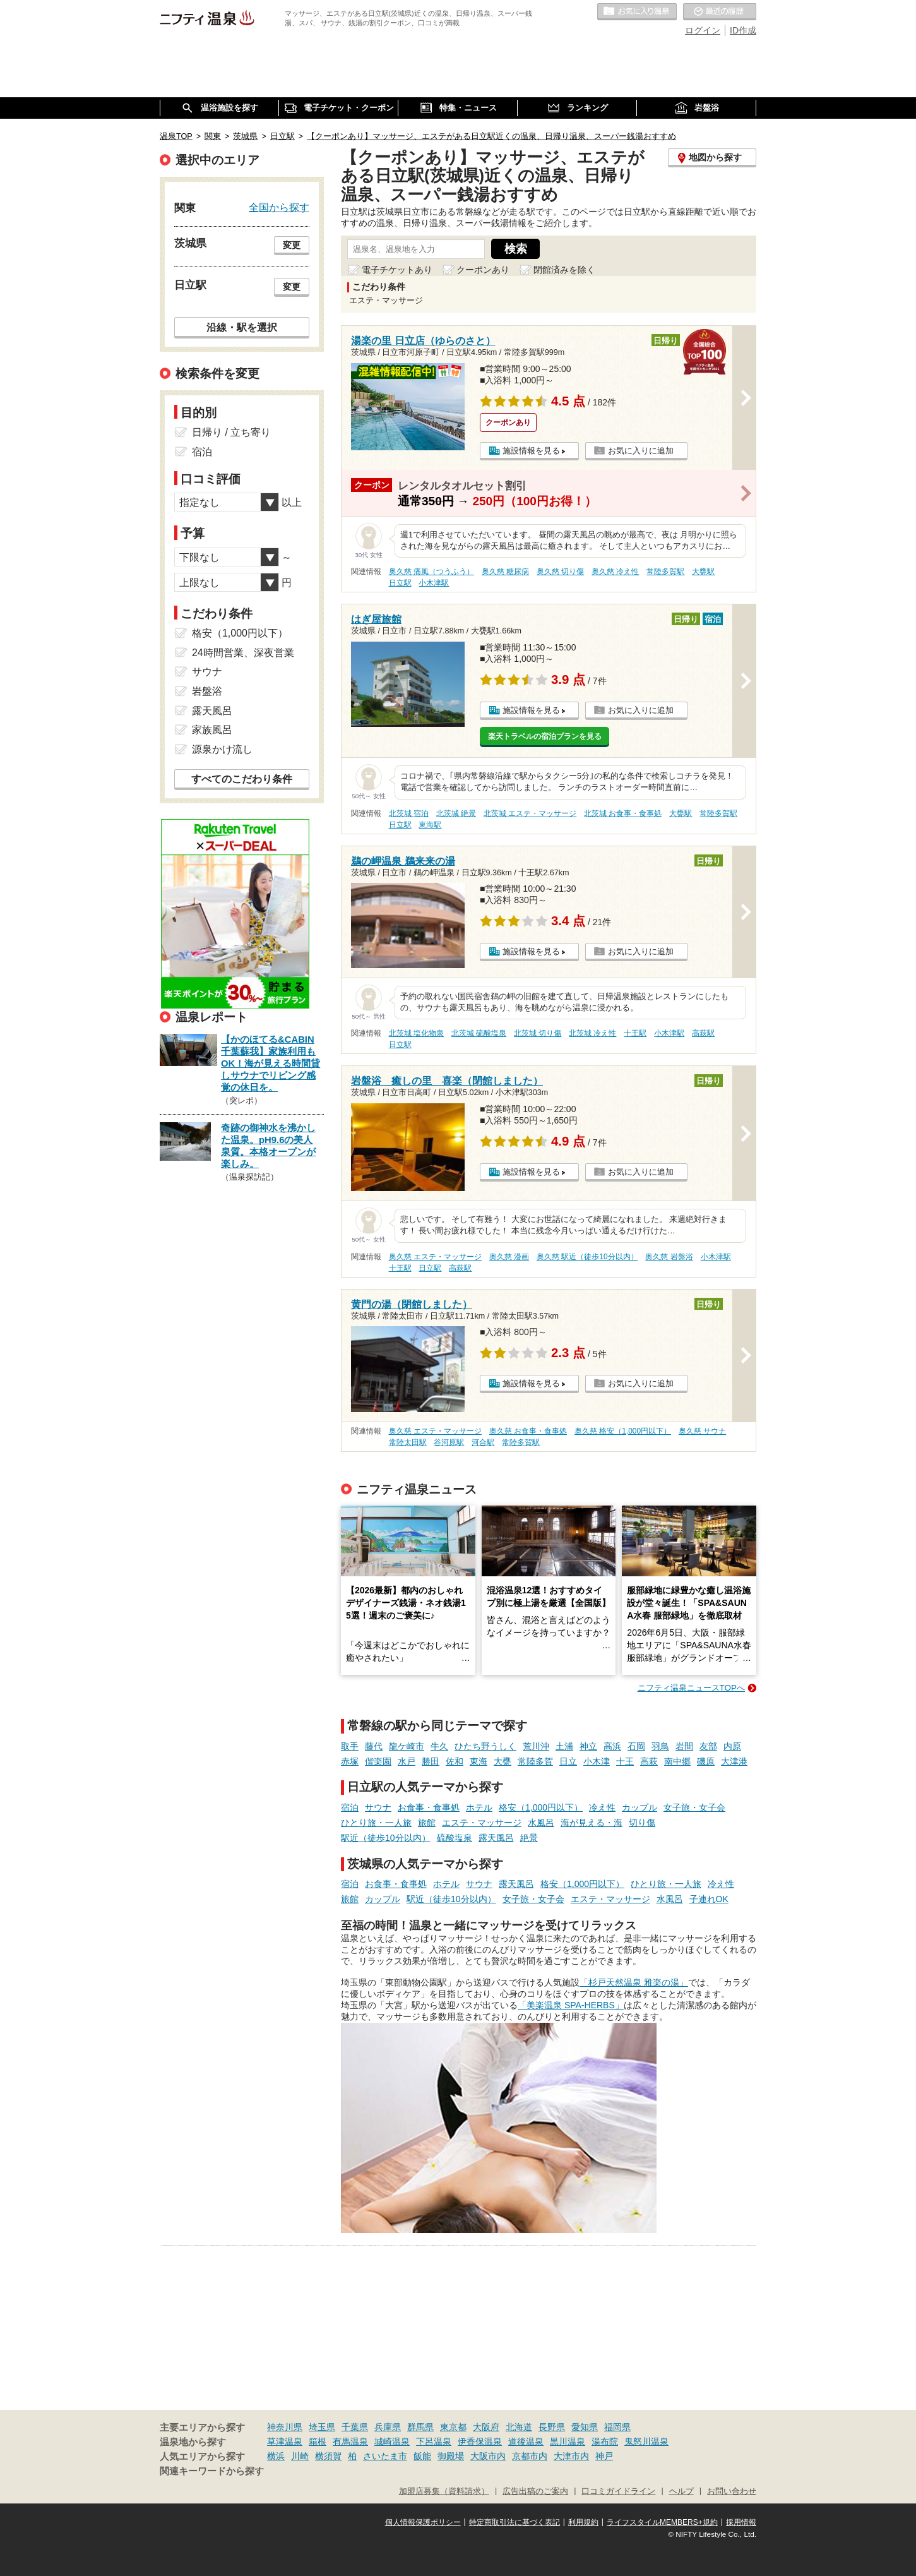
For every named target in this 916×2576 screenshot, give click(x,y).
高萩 (649, 1761)
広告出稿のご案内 (535, 2491)
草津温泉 (284, 2441)
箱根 (317, 2441)
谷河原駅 (449, 1442)
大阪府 (486, 2427)
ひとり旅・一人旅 (376, 1823)
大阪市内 (488, 2456)
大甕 (502, 1761)
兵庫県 (387, 2427)
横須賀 (328, 2456)
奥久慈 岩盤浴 (669, 1256)
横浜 (276, 2456)
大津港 (734, 1761)
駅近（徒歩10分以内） (386, 1838)
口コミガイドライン (618, 2491)
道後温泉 (526, 2441)
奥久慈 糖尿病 (505, 571)
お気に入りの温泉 (637, 12)
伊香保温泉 (480, 2441)
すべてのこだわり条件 (241, 779)
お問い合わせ (731, 2491)
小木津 (596, 1761)
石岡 (636, 1746)
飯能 (422, 2456)
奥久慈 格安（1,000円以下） (622, 1431)
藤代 (374, 1746)
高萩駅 (703, 1033)
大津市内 (571, 2456)
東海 (478, 1761)
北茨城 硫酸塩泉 (478, 1033)
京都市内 (529, 2456)
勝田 (430, 1761)
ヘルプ (681, 2491)
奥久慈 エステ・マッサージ (435, 1256)
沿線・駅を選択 (241, 327)
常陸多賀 (535, 1761)
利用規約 (583, 2522)
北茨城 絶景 (456, 813)
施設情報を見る (531, 450)
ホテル (479, 1807)
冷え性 (602, 1807)
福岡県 (617, 2427)
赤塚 (350, 1761)
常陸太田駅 (408, 1442)
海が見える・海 (591, 1823)
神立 (588, 1746)
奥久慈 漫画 (509, 1256)
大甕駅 (703, 571)
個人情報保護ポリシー (423, 2522)
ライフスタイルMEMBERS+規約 (662, 2522)
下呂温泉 (433, 2441)
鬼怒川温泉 (646, 2441)
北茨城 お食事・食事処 (623, 813)
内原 (732, 1746)
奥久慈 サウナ (702, 1431)
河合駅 (483, 1442)
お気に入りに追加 (641, 450)
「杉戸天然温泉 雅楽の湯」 (634, 1982)
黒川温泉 (567, 2441)
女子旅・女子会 (694, 1807)
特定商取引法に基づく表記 (514, 2522)
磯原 (706, 1761)
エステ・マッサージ (481, 1823)
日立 (568, 1761)
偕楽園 (378, 1761)
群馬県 (420, 2427)
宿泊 (350, 1807)
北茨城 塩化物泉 (416, 1033)
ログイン (702, 30)
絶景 (529, 1838)
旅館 (427, 1823)
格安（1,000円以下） (541, 1807)
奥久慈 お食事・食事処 (528, 1431)
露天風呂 (496, 1838)
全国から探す (279, 207)
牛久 (439, 1746)
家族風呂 (212, 729)
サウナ (378, 1807)
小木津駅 (434, 582)
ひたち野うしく (485, 1746)
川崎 (300, 2456)
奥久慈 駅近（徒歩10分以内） (587, 1256)
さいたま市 (385, 2456)
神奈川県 (284, 2427)
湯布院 (605, 2441)
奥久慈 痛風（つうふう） (431, 571)
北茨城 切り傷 (537, 1033)
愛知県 (584, 2427)
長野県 (551, 2427)
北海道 (519, 2427)
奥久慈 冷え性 (615, 571)
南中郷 (677, 1761)
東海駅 (430, 824)
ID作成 (743, 30)
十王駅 (635, 1033)
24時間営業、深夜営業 (243, 652)
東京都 (453, 2427)
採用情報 (741, 2522)
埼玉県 (322, 2427)
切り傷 (642, 1823)
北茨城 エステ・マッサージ (530, 813)
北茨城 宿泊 (409, 813)
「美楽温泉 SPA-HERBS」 (571, 2005)
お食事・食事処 (429, 1807)
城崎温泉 (392, 2441)
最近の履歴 (719, 12)
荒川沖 (536, 1746)
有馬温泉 (350, 2441)
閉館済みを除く (564, 270)
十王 (625, 1761)
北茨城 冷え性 (592, 1033)
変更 (291, 245)
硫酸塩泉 (454, 1838)
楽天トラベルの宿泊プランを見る (545, 736)
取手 (350, 1746)
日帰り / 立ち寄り (231, 432)
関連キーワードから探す (212, 2471)
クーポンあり (482, 270)
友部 (708, 1746)
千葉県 (355, 2427)
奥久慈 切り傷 (560, 571)
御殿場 (450, 2456)
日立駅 (400, 582)
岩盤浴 (207, 691)
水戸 (406, 1761)
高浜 (612, 1746)
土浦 (564, 1746)
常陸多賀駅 (665, 571)
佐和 (454, 1761)
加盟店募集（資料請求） (444, 2491)
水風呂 (541, 1823)
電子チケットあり (397, 270)
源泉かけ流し (222, 749)
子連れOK (709, 1899)
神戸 (604, 2456)
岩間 (684, 1746)
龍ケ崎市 (406, 1746)
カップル (639, 1807)
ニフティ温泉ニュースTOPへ (691, 1687)
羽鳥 (660, 1746)
